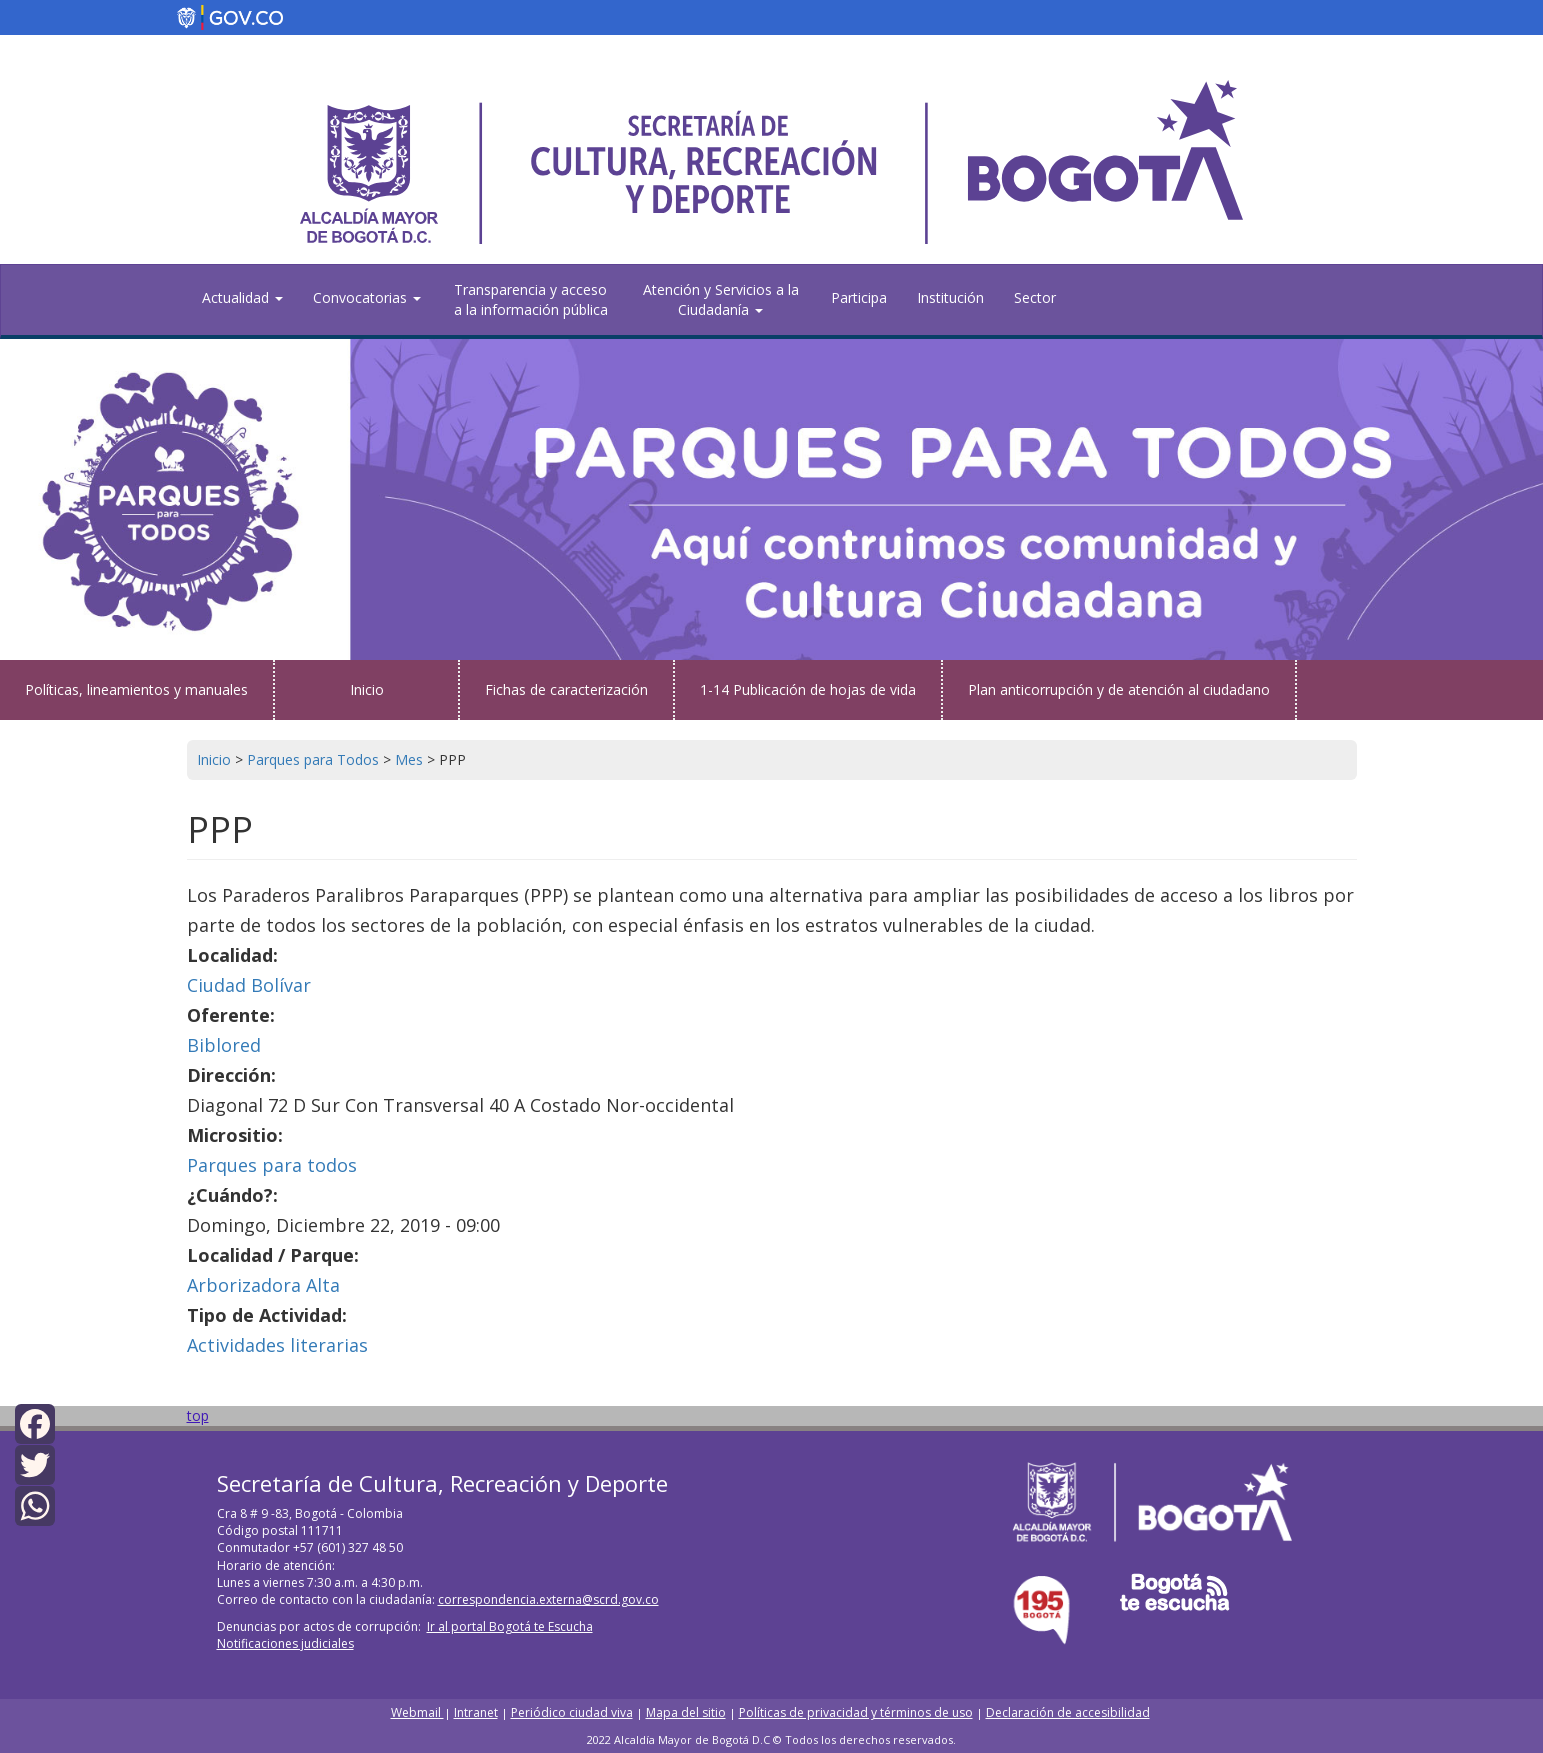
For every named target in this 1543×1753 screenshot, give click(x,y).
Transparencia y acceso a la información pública (531, 299)
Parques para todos (272, 1165)
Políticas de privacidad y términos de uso (856, 1712)
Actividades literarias (277, 1345)
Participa (859, 297)
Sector (1035, 297)
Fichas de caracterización (566, 689)
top (198, 1415)
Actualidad (242, 297)
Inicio (367, 689)
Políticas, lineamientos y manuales (136, 689)
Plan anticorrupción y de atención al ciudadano (1119, 689)
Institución (950, 297)
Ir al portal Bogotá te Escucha (510, 1626)
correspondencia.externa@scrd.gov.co (548, 1599)
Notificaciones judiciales (285, 1643)
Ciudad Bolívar (249, 985)
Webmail (417, 1712)
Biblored (224, 1045)
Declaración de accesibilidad (1068, 1712)
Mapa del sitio (686, 1712)
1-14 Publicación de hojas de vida (808, 689)
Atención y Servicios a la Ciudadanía (721, 299)
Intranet (476, 1712)
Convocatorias (367, 297)
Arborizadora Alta (263, 1285)
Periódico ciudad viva (572, 1712)
